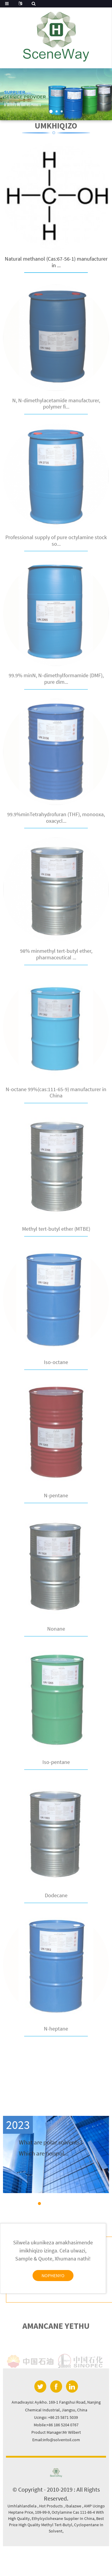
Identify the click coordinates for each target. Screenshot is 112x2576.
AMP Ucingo (94, 2506)
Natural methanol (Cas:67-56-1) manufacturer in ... (56, 262)
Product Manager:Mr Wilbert (56, 2432)
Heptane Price (20, 2512)
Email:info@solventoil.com (56, 2439)
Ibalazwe (73, 2506)
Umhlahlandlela (22, 2506)
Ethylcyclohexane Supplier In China (63, 2518)
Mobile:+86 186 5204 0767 (56, 2424)
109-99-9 (42, 2512)
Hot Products (51, 2506)
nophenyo (53, 2275)
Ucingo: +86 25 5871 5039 (56, 2417)
